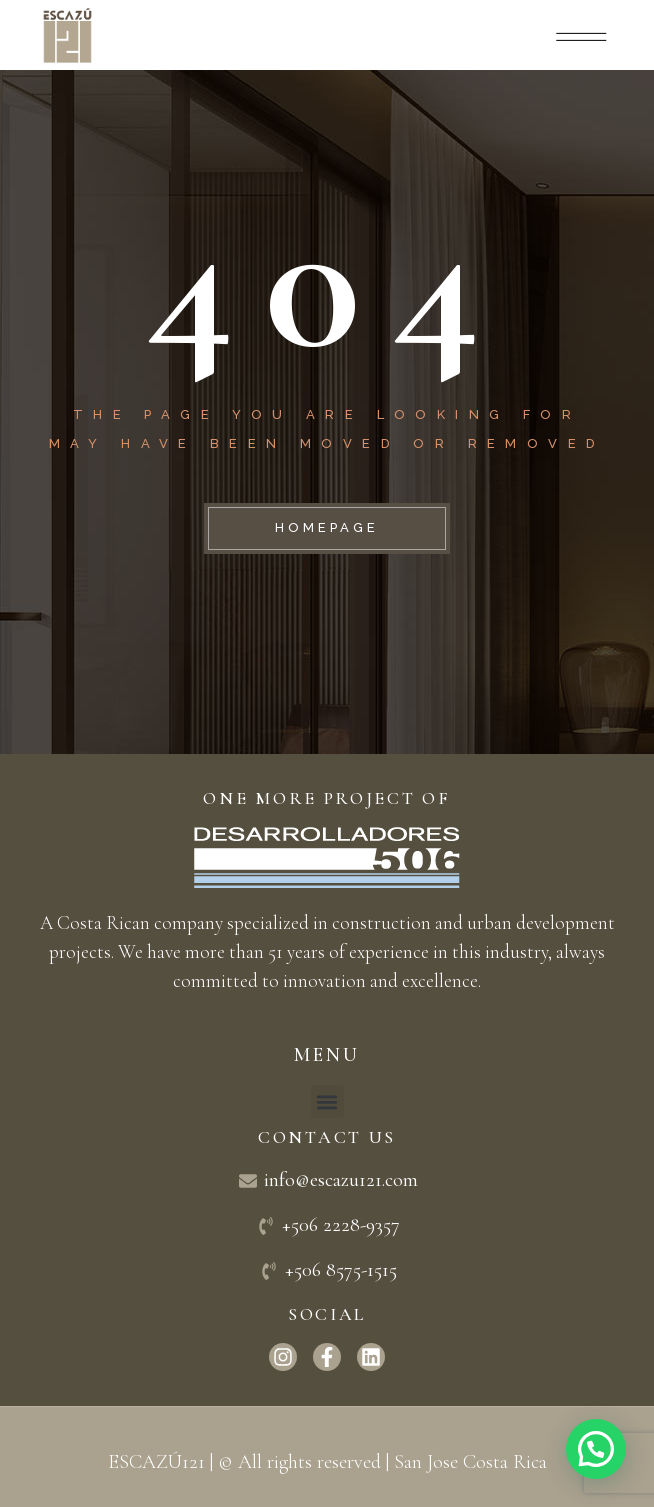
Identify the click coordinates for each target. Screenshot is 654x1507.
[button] (327, 1101)
